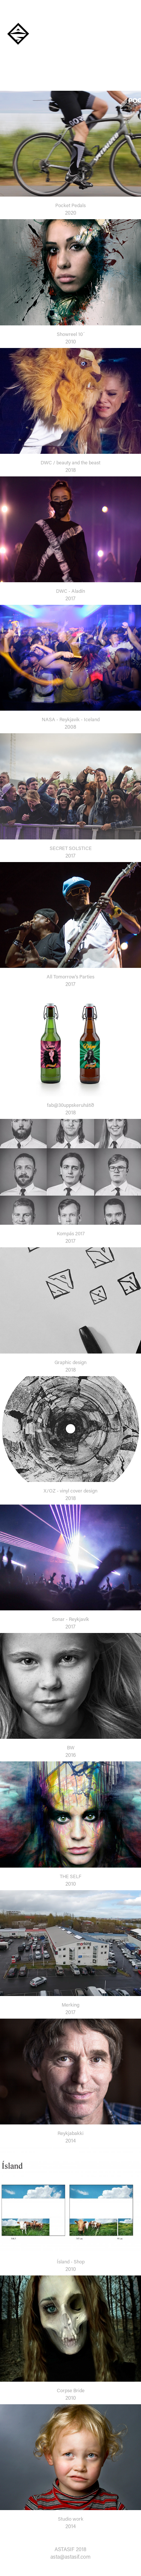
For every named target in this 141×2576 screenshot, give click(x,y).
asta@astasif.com (70, 2556)
